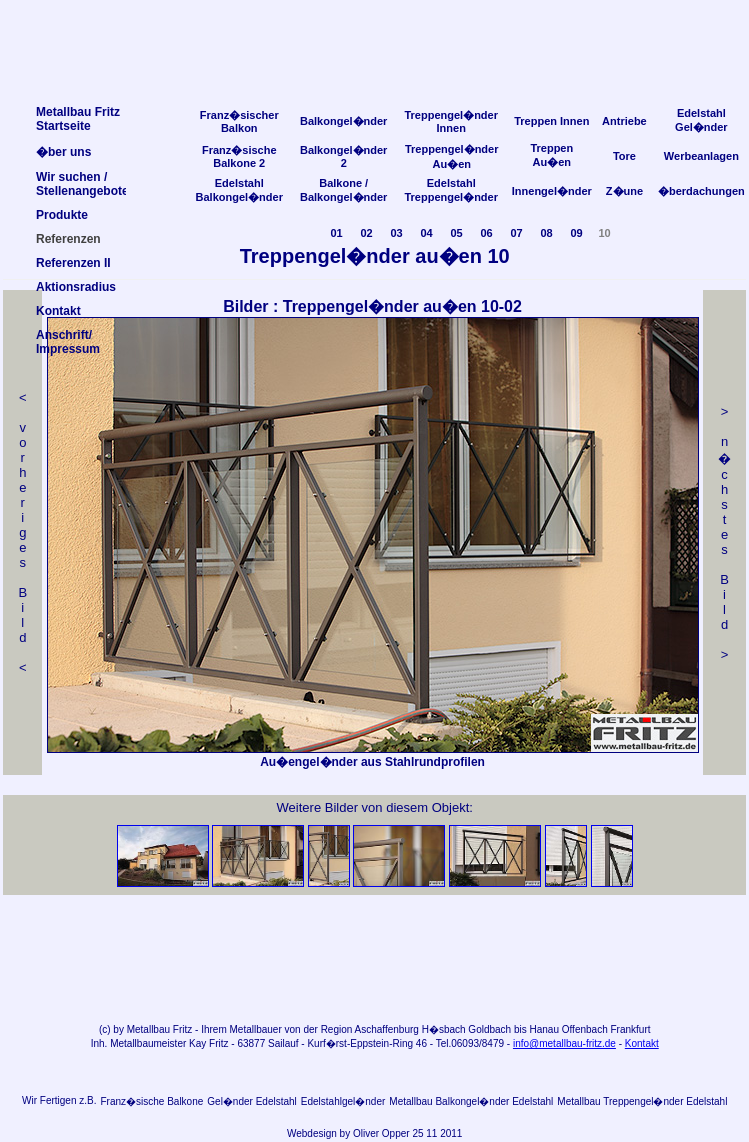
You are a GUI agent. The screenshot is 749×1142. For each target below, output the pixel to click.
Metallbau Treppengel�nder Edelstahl (642, 1101)
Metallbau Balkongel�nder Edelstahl (471, 1101)
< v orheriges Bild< (22, 532)
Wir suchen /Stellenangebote (82, 184)
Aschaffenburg (387, 1029)
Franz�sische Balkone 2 (239, 156)
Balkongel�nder (343, 121)
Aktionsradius (76, 287)
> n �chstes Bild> (724, 533)
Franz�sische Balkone (151, 1101)
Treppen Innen (551, 121)
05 (456, 233)
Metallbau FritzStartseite (78, 119)
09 (576, 233)
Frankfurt (631, 1029)
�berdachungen (701, 191)
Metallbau (148, 1029)
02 (366, 233)
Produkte (62, 215)
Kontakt (642, 1043)
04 (426, 233)
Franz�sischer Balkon (239, 121)
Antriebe (624, 121)
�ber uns (63, 152)
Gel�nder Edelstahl (252, 1101)
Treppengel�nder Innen (451, 121)
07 (516, 233)
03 (396, 233)
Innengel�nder (552, 191)
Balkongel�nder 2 (343, 156)
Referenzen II (73, 263)
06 (486, 233)
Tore (624, 156)
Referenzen (68, 239)
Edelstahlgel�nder (343, 1101)
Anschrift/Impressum (68, 342)
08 (546, 233)
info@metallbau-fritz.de (564, 1043)
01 (336, 233)
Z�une (624, 191)
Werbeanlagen (701, 156)
